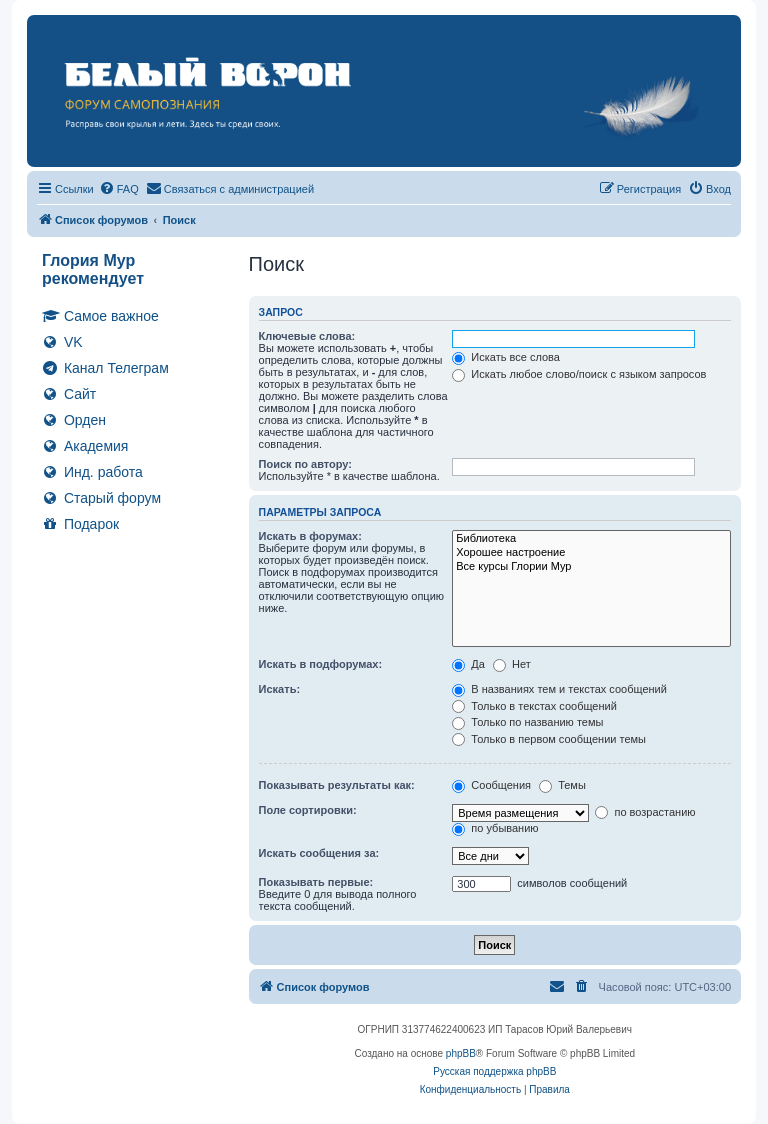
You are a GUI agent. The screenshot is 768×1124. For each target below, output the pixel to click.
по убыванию (495, 828)
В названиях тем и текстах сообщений (559, 689)
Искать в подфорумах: (321, 664)
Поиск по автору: (305, 464)
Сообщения (491, 785)
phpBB (461, 1053)
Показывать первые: (316, 882)
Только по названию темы (527, 722)
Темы (562, 785)
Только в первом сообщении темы (549, 739)
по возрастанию (645, 812)
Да (468, 664)
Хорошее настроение (591, 553)
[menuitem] (119, 189)
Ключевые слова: (307, 336)
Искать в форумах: (310, 536)
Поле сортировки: (308, 810)
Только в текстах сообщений (534, 706)
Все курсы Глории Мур (591, 567)
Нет (512, 664)
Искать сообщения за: (319, 853)
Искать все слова (506, 357)
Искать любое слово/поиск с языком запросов (579, 374)
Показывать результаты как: (337, 785)
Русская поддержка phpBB (494, 1071)
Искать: (279, 689)
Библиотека (591, 539)
